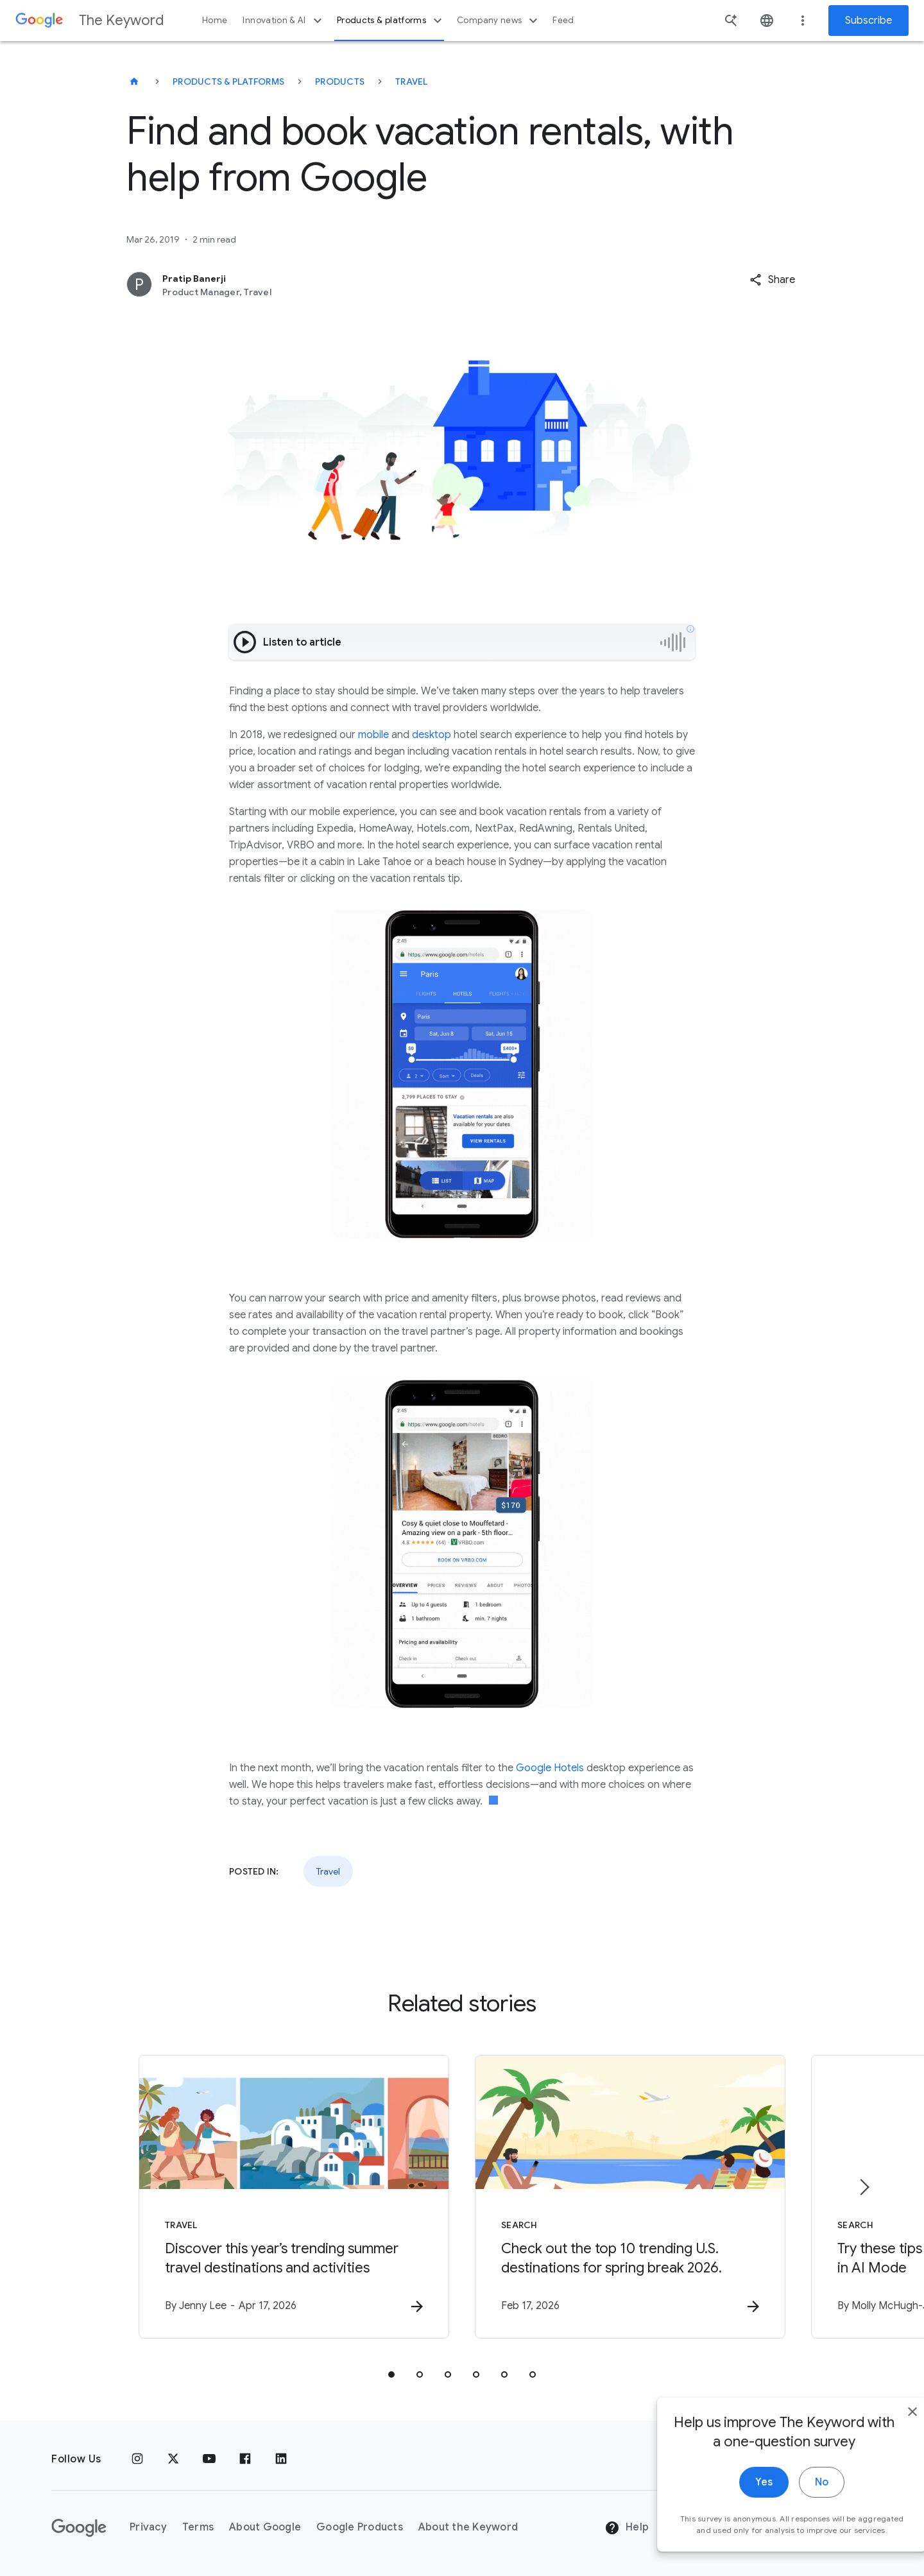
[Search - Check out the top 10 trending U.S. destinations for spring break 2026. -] (630, 2197)
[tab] (391, 2374)
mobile (373, 734)
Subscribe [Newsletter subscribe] (868, 20)
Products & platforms (391, 20)
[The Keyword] (134, 81)
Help (626, 2528)
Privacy (148, 2527)
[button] (772, 280)
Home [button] (214, 20)
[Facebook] (245, 2459)
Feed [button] (563, 20)
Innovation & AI (284, 20)
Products (339, 81)
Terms (198, 2527)
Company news (499, 20)
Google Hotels (550, 1768)
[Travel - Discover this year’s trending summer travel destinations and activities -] (294, 2197)
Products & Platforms (228, 81)
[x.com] (173, 2459)
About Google (265, 2527)
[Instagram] (137, 2459)
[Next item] (864, 2187)
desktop (431, 734)
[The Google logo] (79, 2527)
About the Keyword (468, 2527)
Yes (735, 2499)
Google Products (359, 2527)
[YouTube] (209, 2459)
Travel (411, 81)
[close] (884, 2428)
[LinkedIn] (281, 2459)
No (793, 2499)
